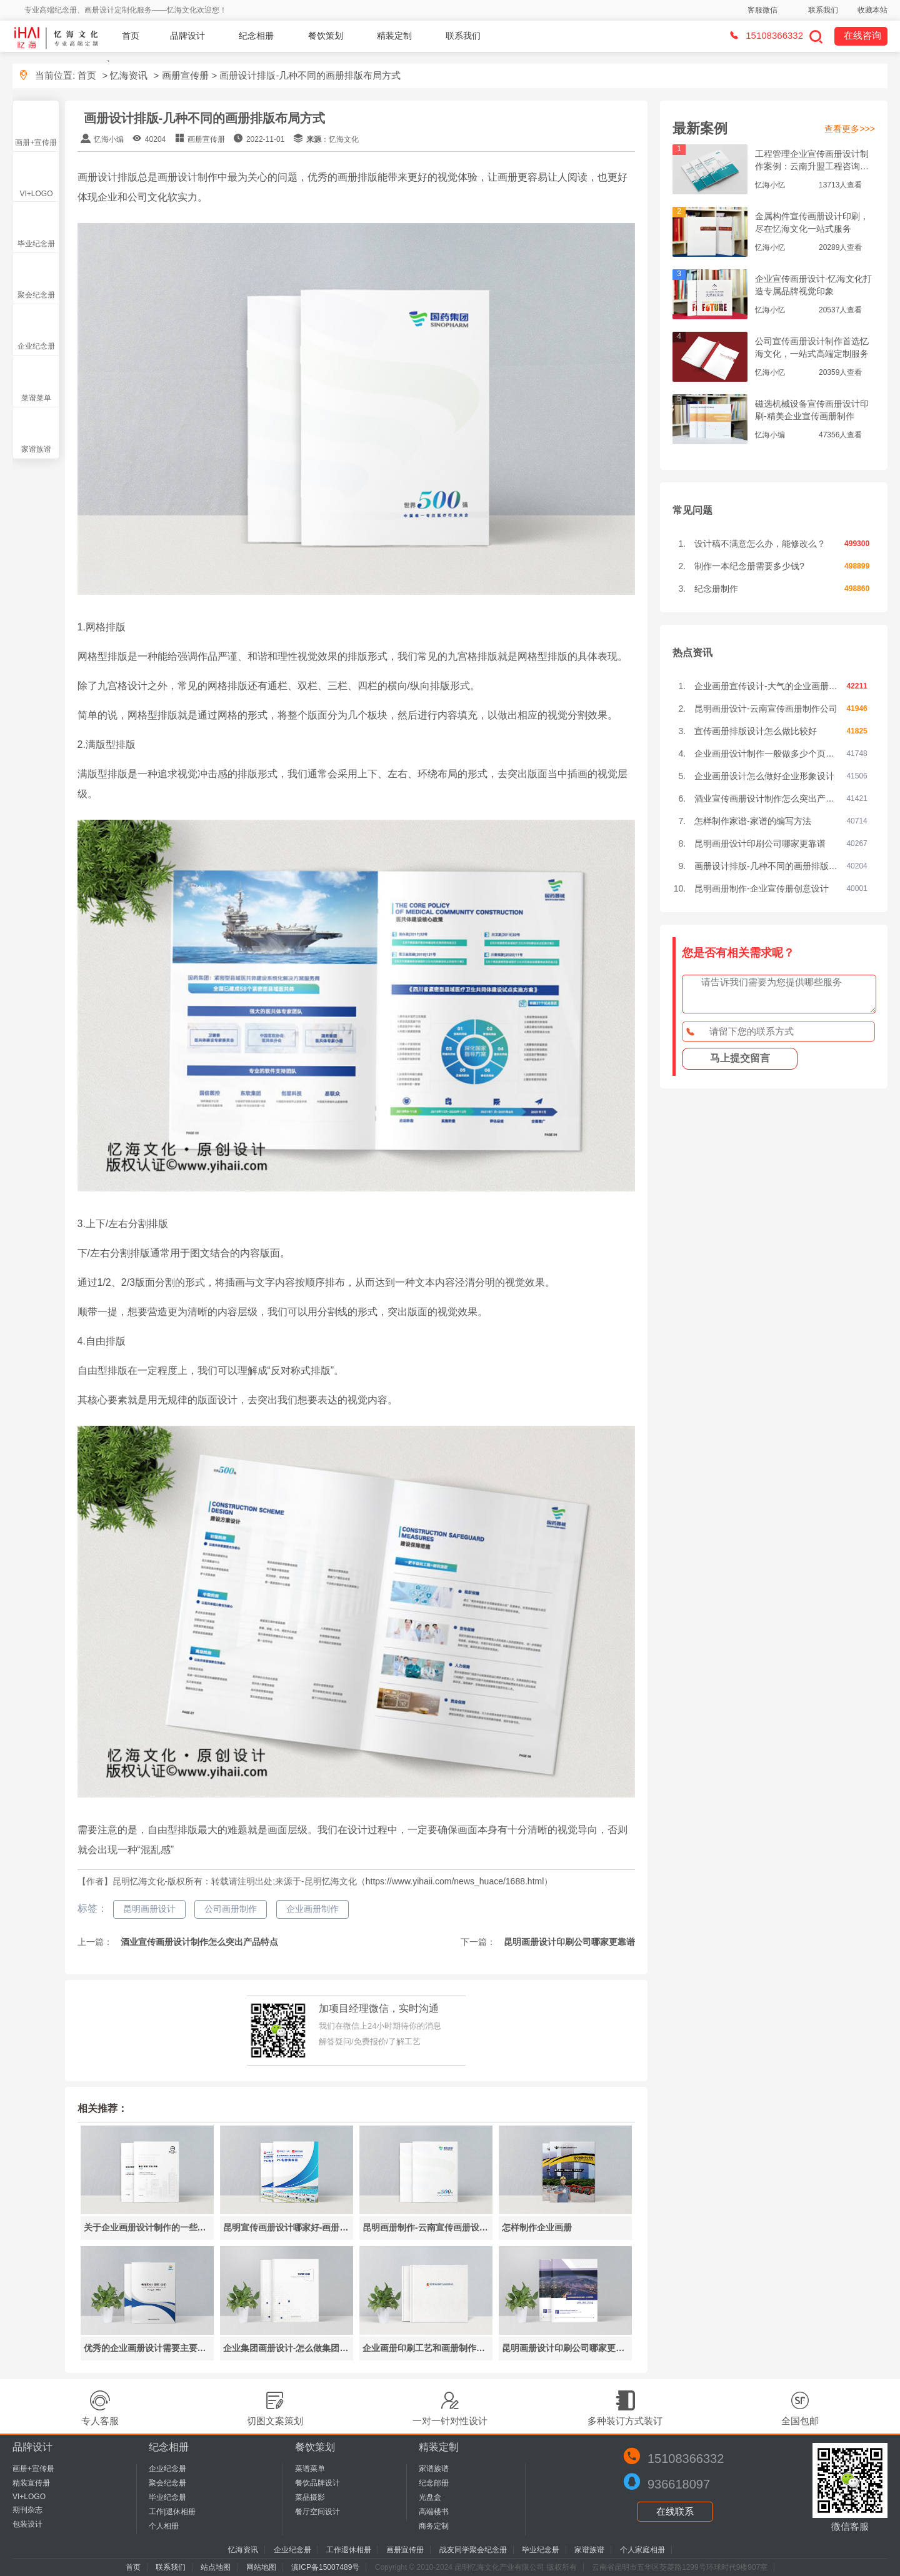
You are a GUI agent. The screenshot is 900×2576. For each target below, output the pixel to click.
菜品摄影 (310, 2497)
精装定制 (394, 36)
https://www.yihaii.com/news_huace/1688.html (455, 1881)
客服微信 (763, 10)
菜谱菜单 (36, 398)
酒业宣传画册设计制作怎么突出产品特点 (199, 1942)
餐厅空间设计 (317, 2511)
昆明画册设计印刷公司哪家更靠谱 (569, 1942)
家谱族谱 (36, 449)
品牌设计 (187, 36)
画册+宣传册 (36, 142)
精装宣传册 (31, 2483)
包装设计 (27, 2524)
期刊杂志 (27, 2509)
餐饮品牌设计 (317, 2483)
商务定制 (434, 2526)
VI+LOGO (35, 193)
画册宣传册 (185, 75)
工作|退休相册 (172, 2511)
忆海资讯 (129, 75)
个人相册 (164, 2526)
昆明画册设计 (149, 1909)
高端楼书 (434, 2511)
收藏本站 (873, 10)
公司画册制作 (230, 1909)
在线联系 (675, 2511)
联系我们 (823, 10)
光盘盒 (430, 2497)
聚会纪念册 (36, 295)
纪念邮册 (434, 2483)
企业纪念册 (36, 346)
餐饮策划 (325, 36)
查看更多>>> (849, 129)
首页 (130, 36)
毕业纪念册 (36, 243)
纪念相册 (256, 36)
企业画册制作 (312, 1909)
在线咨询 (862, 35)
